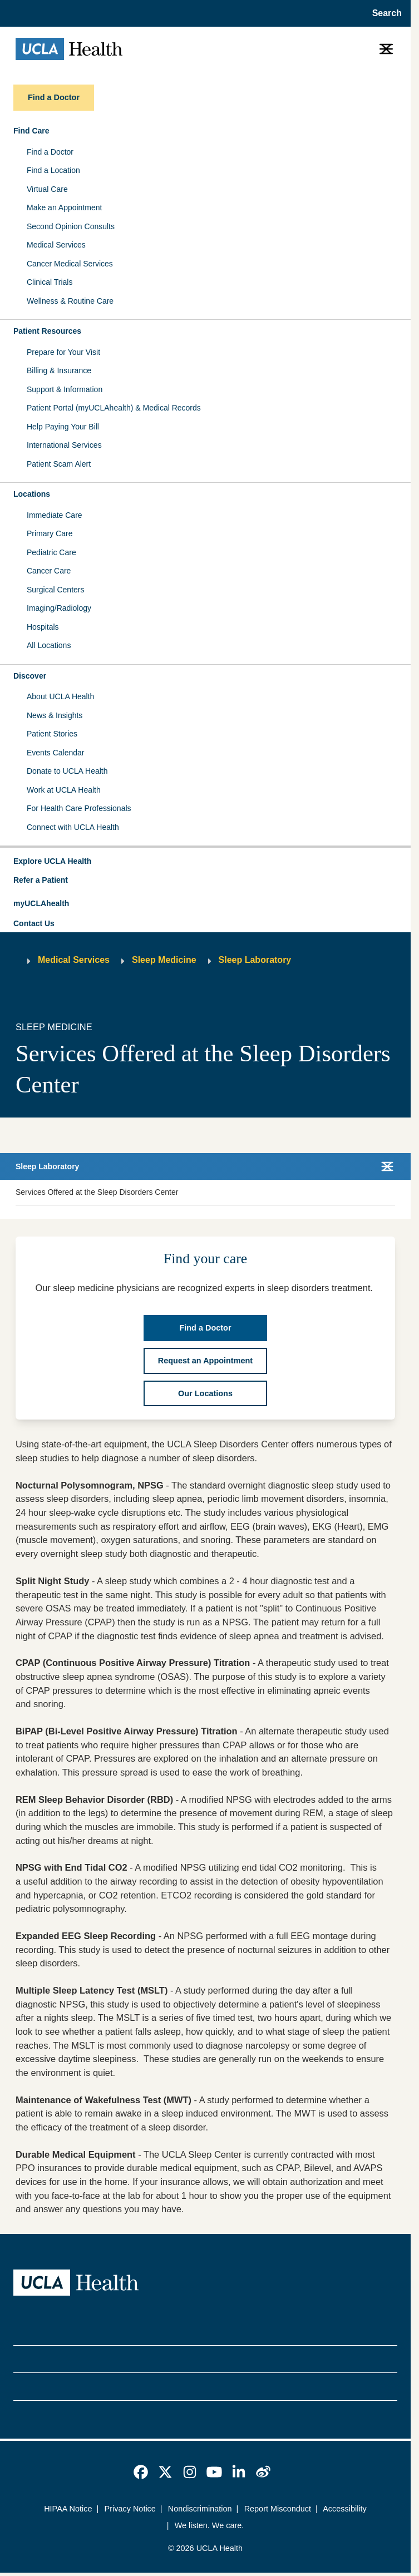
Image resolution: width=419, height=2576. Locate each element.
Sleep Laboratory (255, 960)
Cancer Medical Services (70, 263)
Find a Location (53, 170)
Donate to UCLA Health (67, 771)
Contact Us (34, 923)
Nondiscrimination (200, 2508)
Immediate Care (54, 515)
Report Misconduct (277, 2508)
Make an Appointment (64, 207)
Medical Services (56, 244)
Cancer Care (49, 570)
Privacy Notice (130, 2508)
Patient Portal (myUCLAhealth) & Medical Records (114, 407)
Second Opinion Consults (71, 226)
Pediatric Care (51, 552)
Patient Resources (47, 331)
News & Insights (54, 715)
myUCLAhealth (41, 903)
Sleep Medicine (164, 960)
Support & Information (64, 389)
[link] (141, 2472)
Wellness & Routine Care (70, 300)
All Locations (49, 645)
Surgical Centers (56, 589)
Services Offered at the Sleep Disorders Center (97, 1192)
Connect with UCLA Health (73, 827)
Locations (31, 494)
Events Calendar (56, 752)
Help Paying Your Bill (63, 426)
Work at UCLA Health (64, 789)
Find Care (31, 130)
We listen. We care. (209, 2525)
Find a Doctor (50, 151)
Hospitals (43, 626)
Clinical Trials (49, 282)
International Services (64, 445)
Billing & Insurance (59, 370)
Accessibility (345, 2508)
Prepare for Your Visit (63, 352)
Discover (29, 675)
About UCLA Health (60, 696)
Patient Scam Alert (59, 463)
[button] (205, 862)
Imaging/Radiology (59, 608)
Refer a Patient (40, 880)
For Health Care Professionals (79, 808)
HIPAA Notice (68, 2508)
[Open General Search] (384, 13)
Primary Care (49, 533)
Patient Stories (52, 733)
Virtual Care (47, 189)
